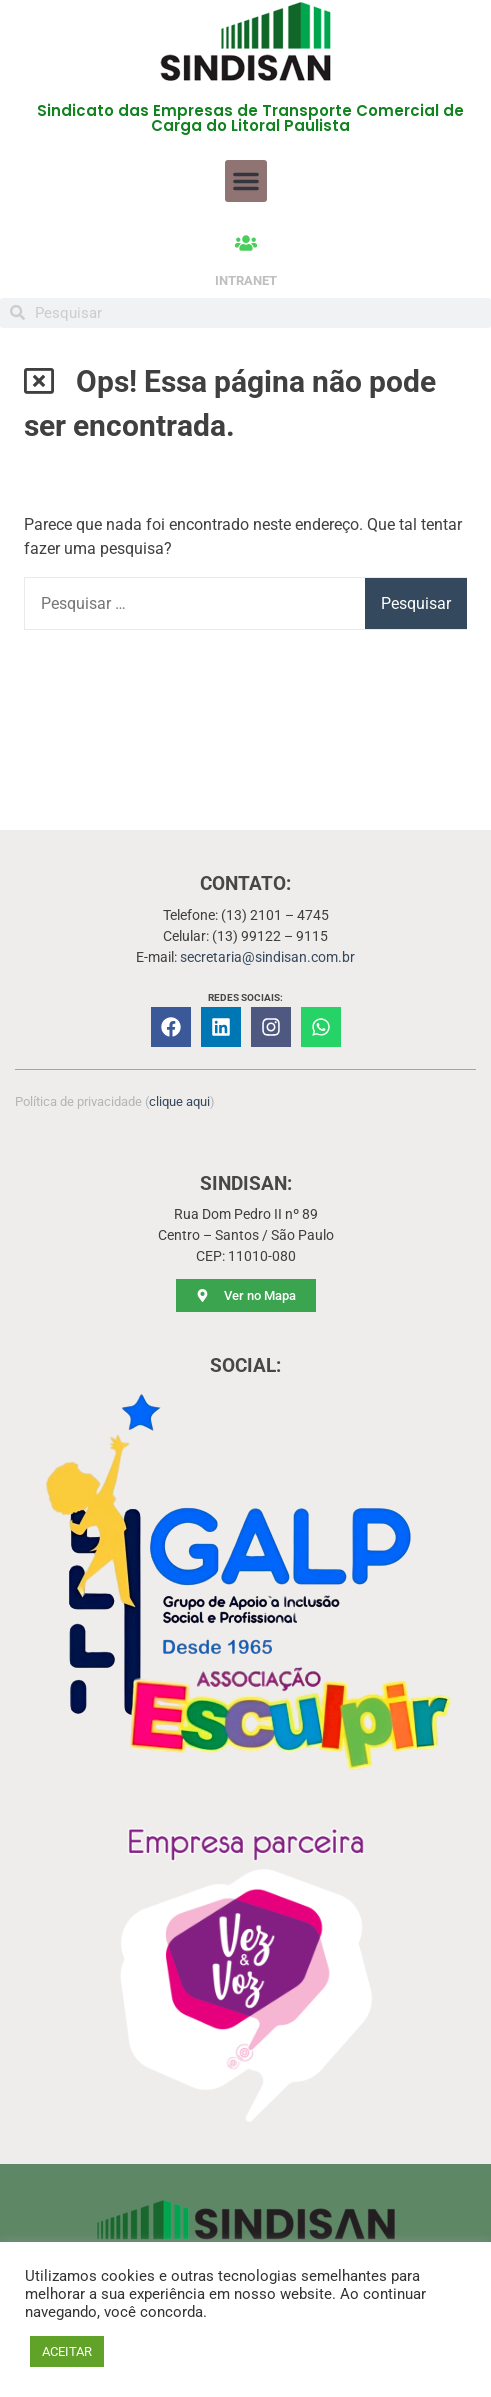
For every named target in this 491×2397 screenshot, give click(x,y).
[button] (246, 181)
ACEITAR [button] (67, 2351)
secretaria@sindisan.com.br (267, 957)
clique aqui (179, 1101)
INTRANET (246, 280)
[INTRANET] (246, 243)
